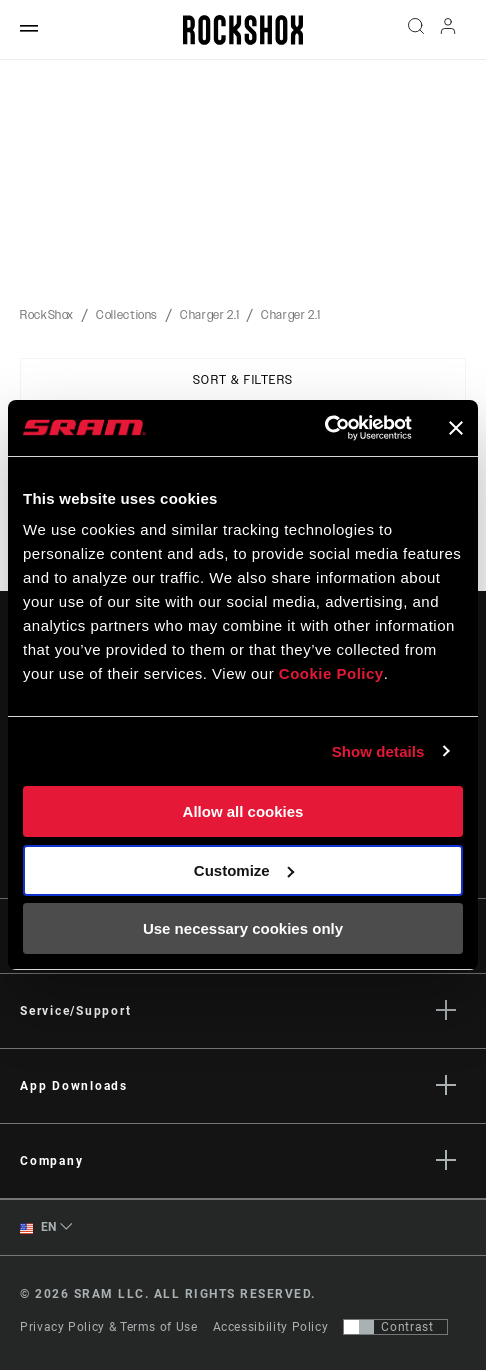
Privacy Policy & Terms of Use (109, 1327)
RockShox (47, 315)
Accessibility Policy (271, 1327)
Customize (244, 870)
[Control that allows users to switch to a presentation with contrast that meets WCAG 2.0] (395, 1327)
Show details (378, 751)
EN (38, 1227)
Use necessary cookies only (243, 928)
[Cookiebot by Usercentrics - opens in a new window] (324, 428)
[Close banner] (456, 428)
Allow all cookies (243, 811)
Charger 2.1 (209, 315)
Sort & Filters (243, 380)
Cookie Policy (331, 673)
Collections (127, 315)
